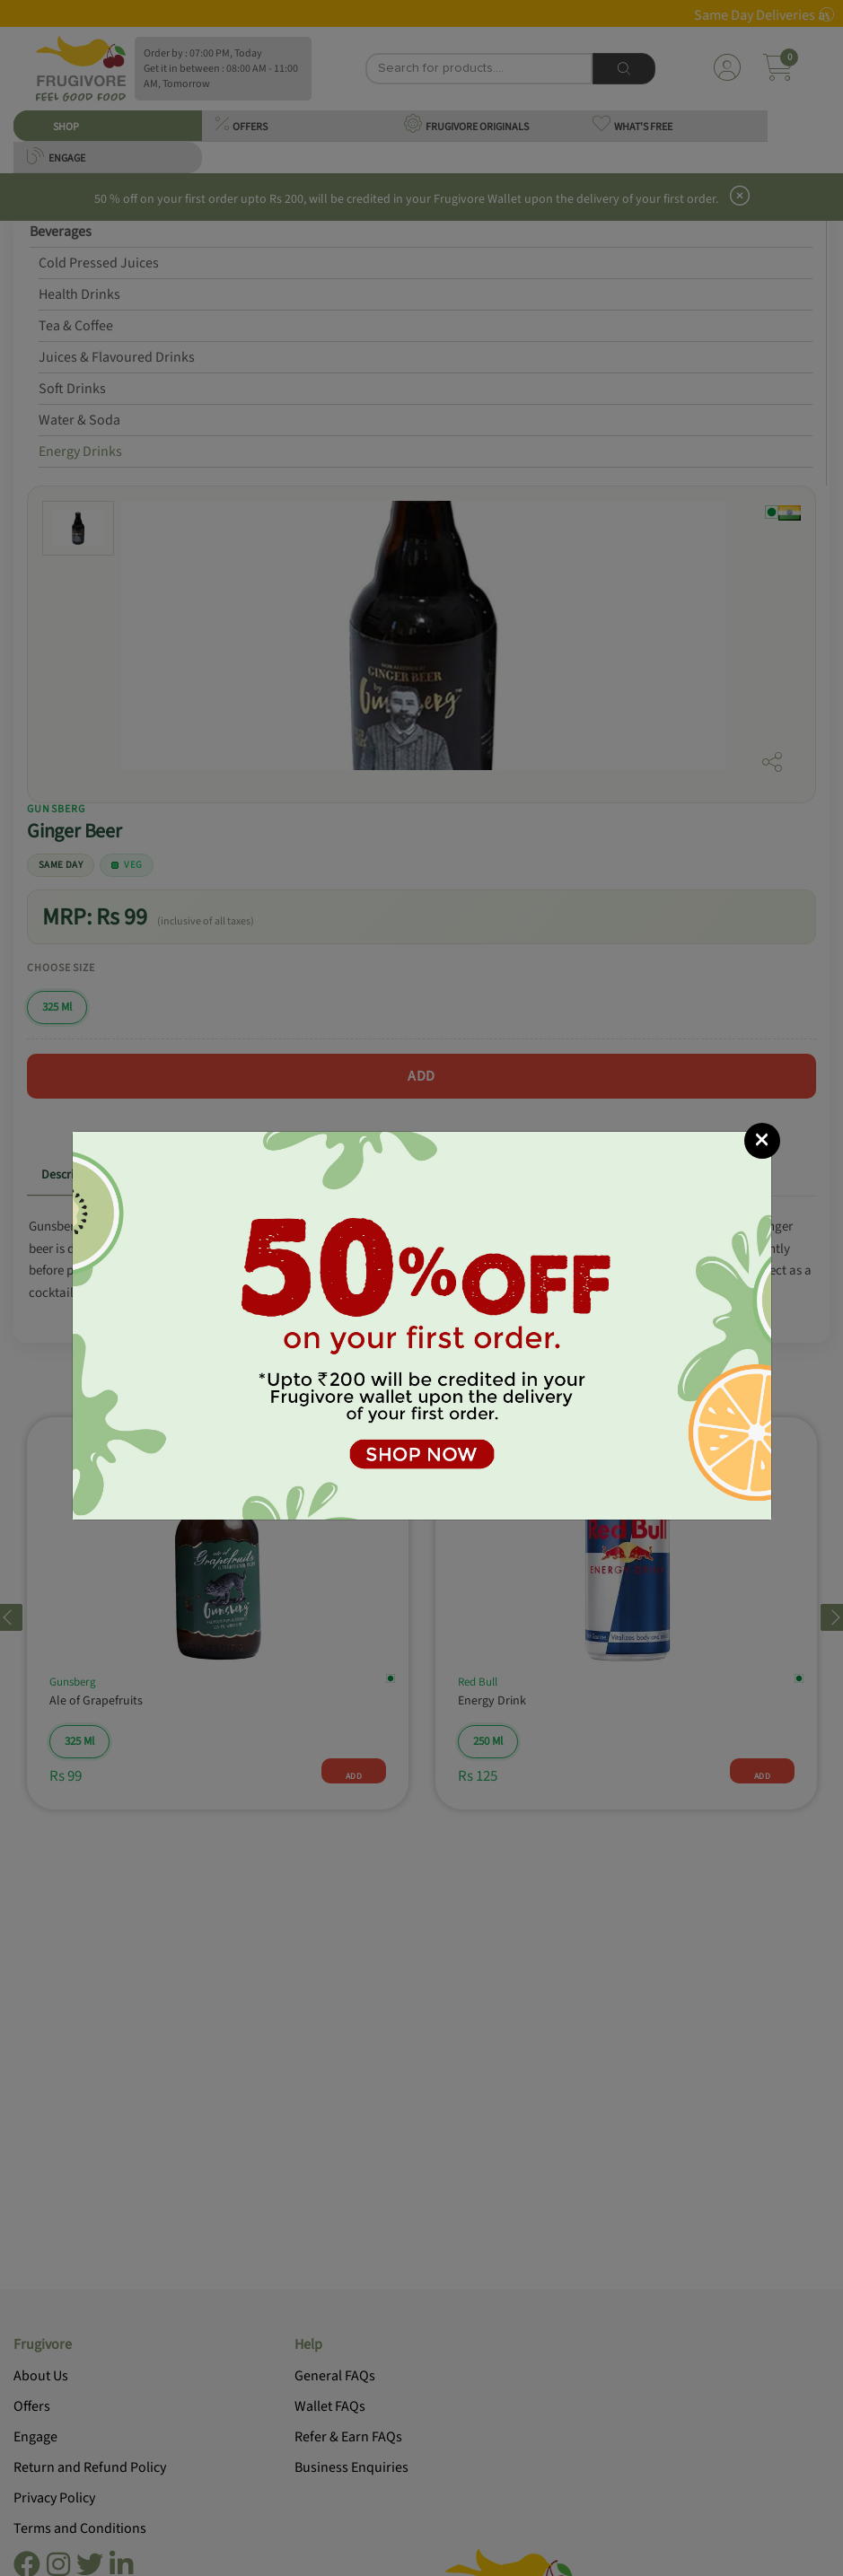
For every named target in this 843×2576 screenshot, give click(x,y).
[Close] (762, 1141)
